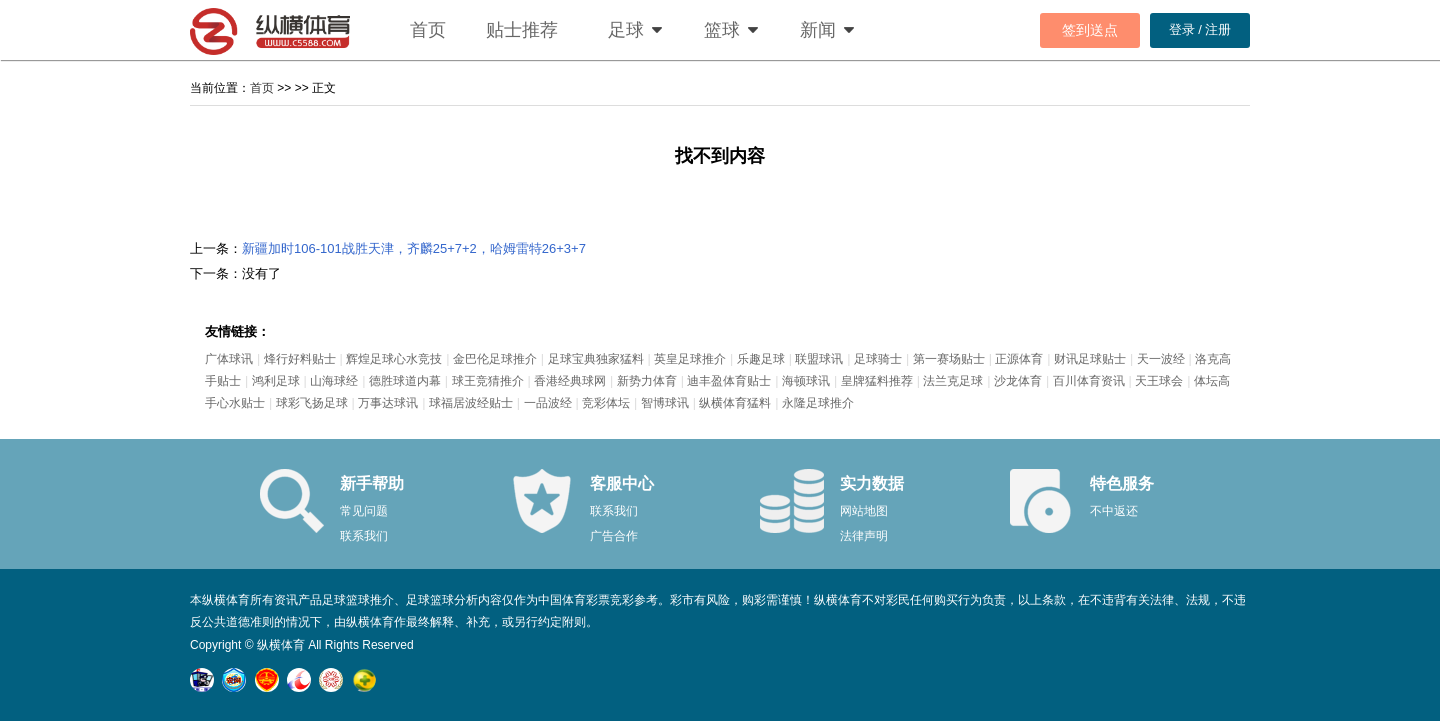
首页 (428, 30)
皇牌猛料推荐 (877, 381)
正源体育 (1019, 359)
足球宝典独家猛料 (596, 359)
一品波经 (548, 403)
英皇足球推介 (690, 359)
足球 (626, 30)
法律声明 (864, 536)
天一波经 (1161, 359)
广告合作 (614, 536)
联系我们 (364, 536)
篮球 (722, 30)
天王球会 (1159, 381)
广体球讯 (229, 359)
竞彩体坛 (606, 403)
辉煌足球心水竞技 (394, 359)
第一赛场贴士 (949, 359)
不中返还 (1114, 511)
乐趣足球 (761, 359)
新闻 (818, 30)
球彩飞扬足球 (312, 403)
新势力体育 (647, 381)
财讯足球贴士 (1090, 359)
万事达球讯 (388, 403)
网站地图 (864, 511)
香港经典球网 (570, 381)
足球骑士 (878, 359)
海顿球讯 (806, 381)
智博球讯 (665, 403)
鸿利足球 (276, 381)
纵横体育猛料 (735, 403)
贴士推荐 (522, 30)
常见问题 (364, 511)
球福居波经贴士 (471, 403)
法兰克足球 (953, 381)
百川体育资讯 (1089, 381)
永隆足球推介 (818, 403)
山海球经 (334, 381)
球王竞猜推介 (488, 381)
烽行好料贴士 (300, 359)
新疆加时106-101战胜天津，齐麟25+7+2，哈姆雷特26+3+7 (414, 248)
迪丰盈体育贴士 (729, 381)
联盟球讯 (819, 359)
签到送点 (1090, 30)
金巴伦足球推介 (495, 359)
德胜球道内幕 (405, 381)
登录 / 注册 (1200, 29)
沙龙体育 (1018, 381)
